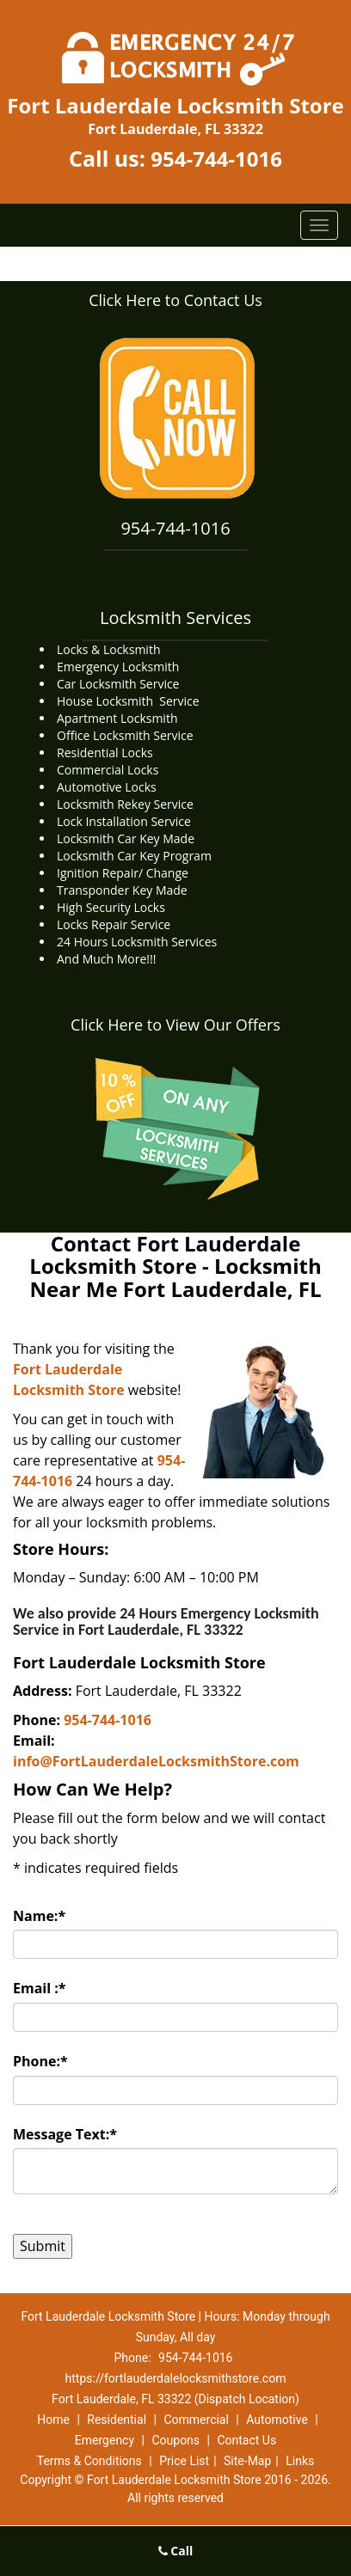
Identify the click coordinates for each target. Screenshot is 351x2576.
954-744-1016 (216, 158)
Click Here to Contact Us (175, 300)
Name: (39, 1915)
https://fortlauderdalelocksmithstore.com (175, 2378)
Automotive (277, 2419)
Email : (39, 1988)
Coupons (175, 2440)
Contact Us (246, 2440)
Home (53, 2419)
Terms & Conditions (89, 2461)
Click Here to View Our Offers (175, 1024)
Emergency (104, 2440)
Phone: (40, 2061)
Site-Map (247, 2461)
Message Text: (65, 2134)
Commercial (195, 2419)
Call (176, 2550)
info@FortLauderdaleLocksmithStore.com (156, 1761)
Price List (184, 2461)
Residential (116, 2419)
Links (300, 2461)
